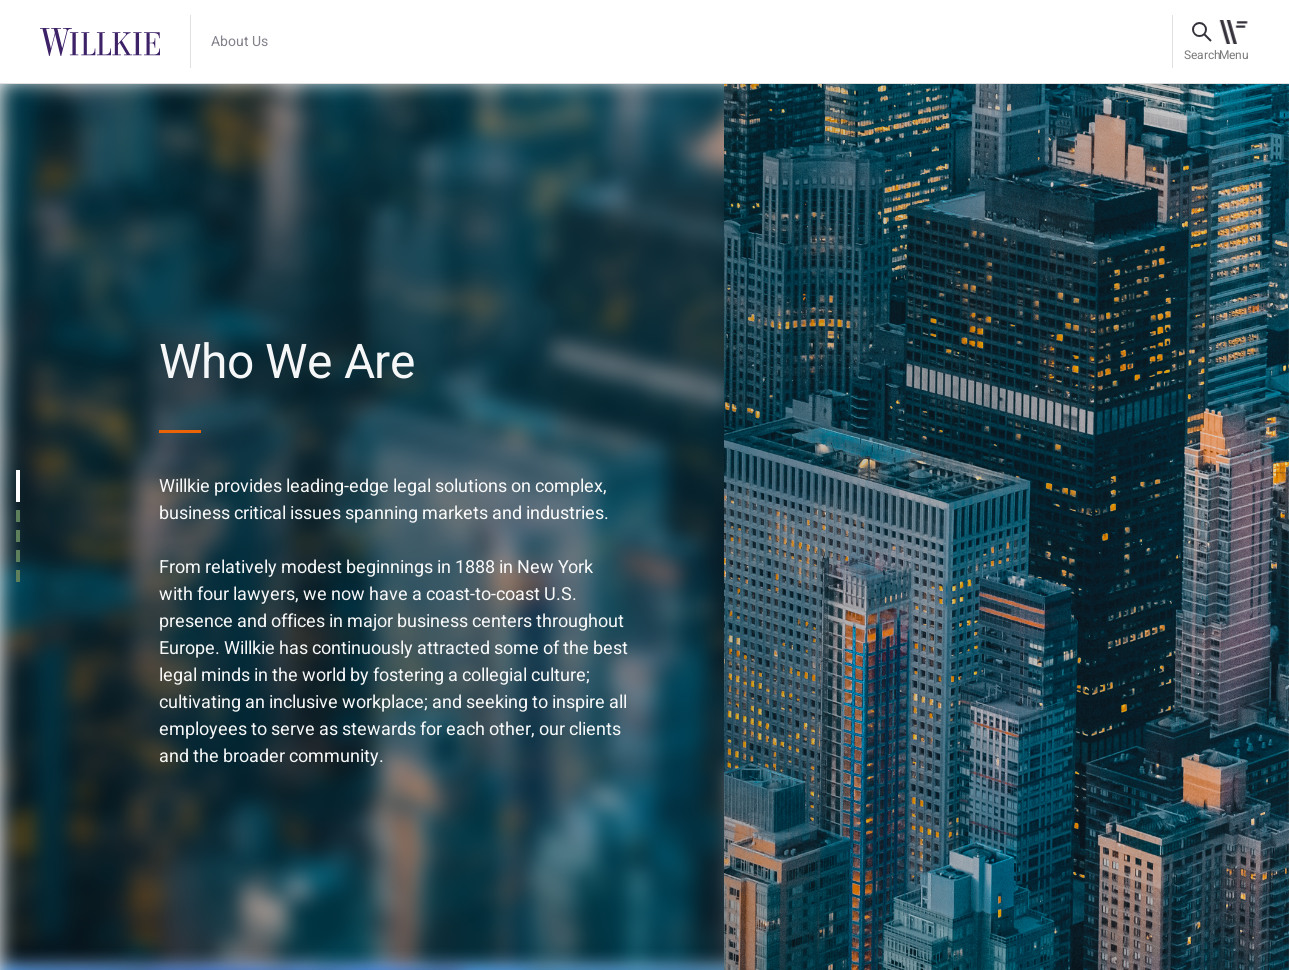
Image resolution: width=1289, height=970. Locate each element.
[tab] (18, 486)
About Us (239, 42)
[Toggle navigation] (1233, 42)
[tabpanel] (644, 525)
